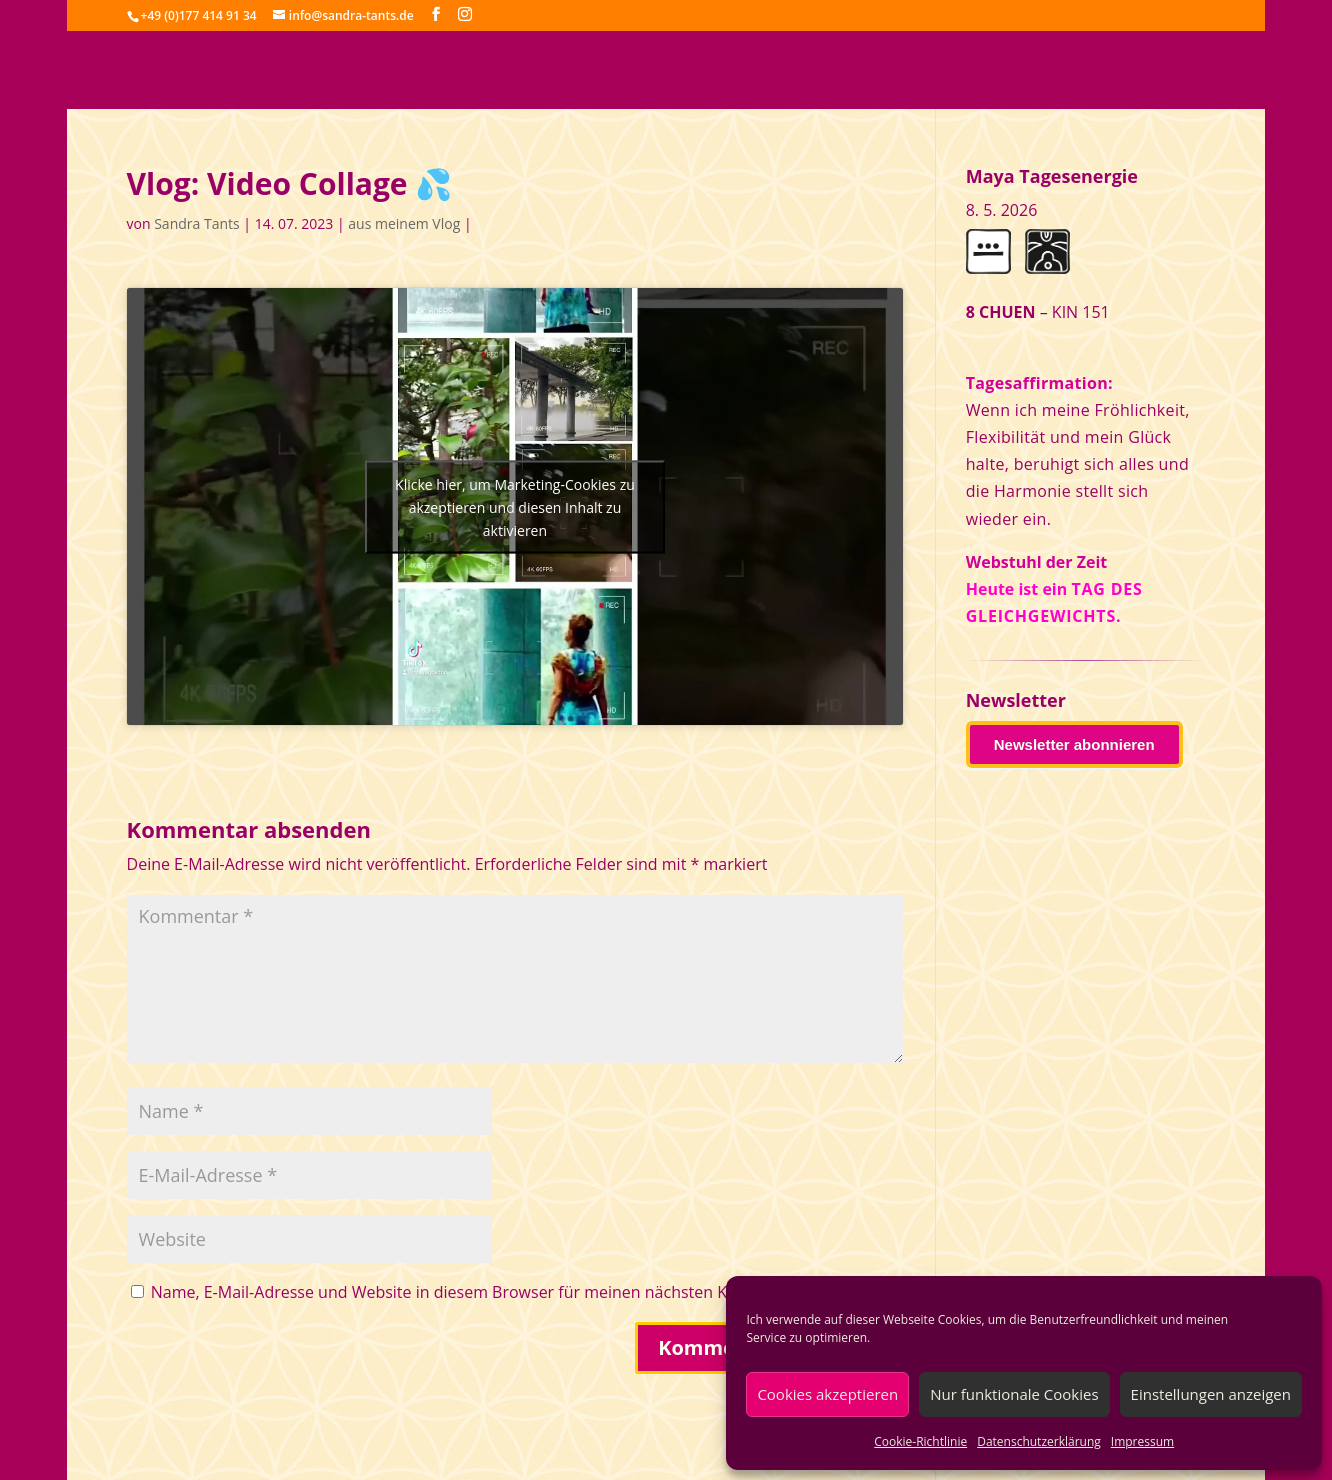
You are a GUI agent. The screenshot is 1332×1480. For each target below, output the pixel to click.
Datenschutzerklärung (1039, 1441)
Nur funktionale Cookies (1014, 1394)
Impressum (1142, 1441)
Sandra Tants (196, 223)
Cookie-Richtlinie (920, 1441)
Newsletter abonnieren (1074, 744)
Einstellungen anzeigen (1211, 1394)
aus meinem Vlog (404, 223)
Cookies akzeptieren (827, 1394)
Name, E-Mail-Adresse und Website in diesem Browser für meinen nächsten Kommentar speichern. (519, 1292)
